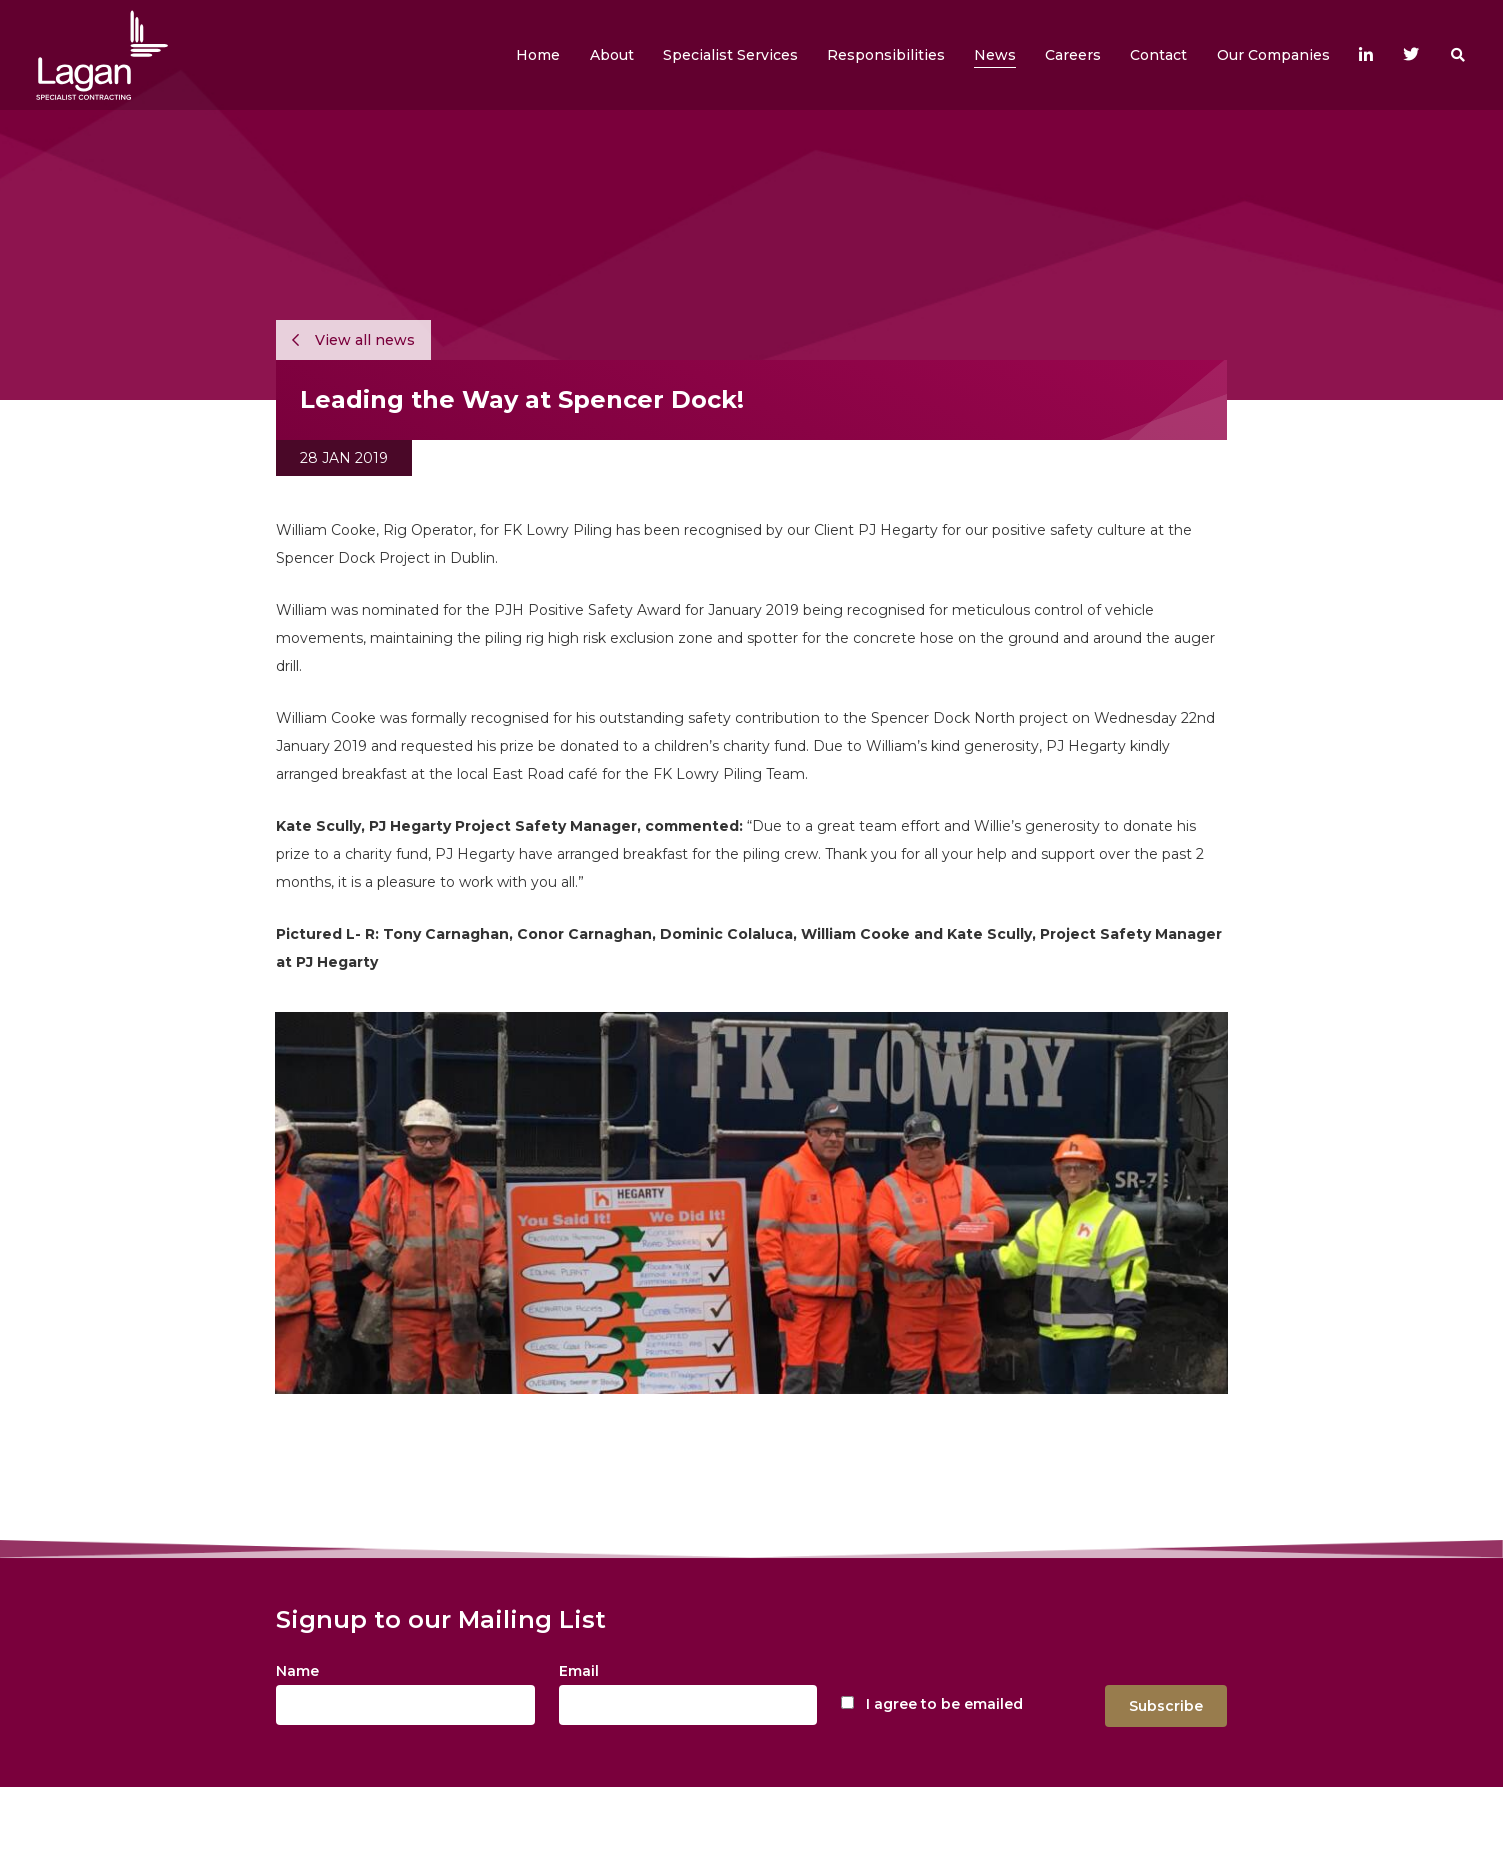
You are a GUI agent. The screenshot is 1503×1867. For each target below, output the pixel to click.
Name (297, 1671)
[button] (612, 55)
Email (579, 1671)
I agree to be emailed (944, 1704)
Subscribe (1166, 1706)
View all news (353, 340)
